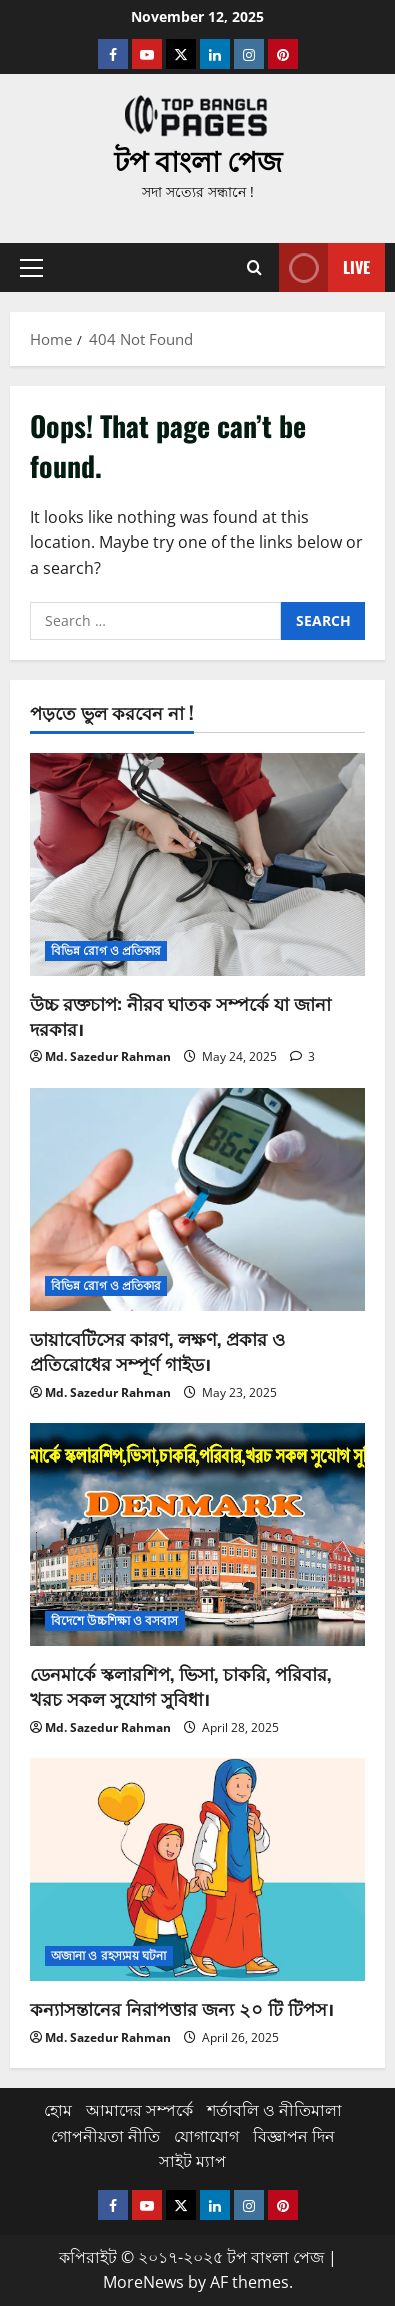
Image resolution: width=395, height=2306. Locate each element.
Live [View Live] (324, 267)
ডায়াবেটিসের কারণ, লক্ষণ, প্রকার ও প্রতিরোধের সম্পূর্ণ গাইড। (157, 1350)
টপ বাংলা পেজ (198, 159)
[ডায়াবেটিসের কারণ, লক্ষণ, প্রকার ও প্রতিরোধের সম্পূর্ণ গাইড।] (197, 1199)
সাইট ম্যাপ (192, 2161)
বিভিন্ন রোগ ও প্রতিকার (106, 950)
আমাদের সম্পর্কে (139, 2110)
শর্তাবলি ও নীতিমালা (274, 2110)
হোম (58, 2110)
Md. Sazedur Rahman (108, 1056)
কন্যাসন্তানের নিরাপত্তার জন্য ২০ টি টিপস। (182, 2008)
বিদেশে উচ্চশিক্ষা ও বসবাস (115, 1620)
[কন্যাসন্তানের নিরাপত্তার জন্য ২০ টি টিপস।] (197, 1869)
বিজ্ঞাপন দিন (294, 2136)
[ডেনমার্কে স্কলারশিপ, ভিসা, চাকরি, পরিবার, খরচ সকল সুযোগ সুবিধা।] (197, 1534)
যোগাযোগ (206, 2136)
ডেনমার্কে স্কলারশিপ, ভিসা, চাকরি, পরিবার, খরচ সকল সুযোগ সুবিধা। (180, 1685)
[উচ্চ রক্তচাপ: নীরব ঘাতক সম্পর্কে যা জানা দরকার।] (197, 864)
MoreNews (143, 2282)
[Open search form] (254, 267)
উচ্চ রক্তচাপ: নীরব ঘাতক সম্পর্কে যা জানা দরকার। (180, 1015)
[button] (31, 268)
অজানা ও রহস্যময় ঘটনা (109, 1955)
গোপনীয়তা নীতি (105, 2136)
